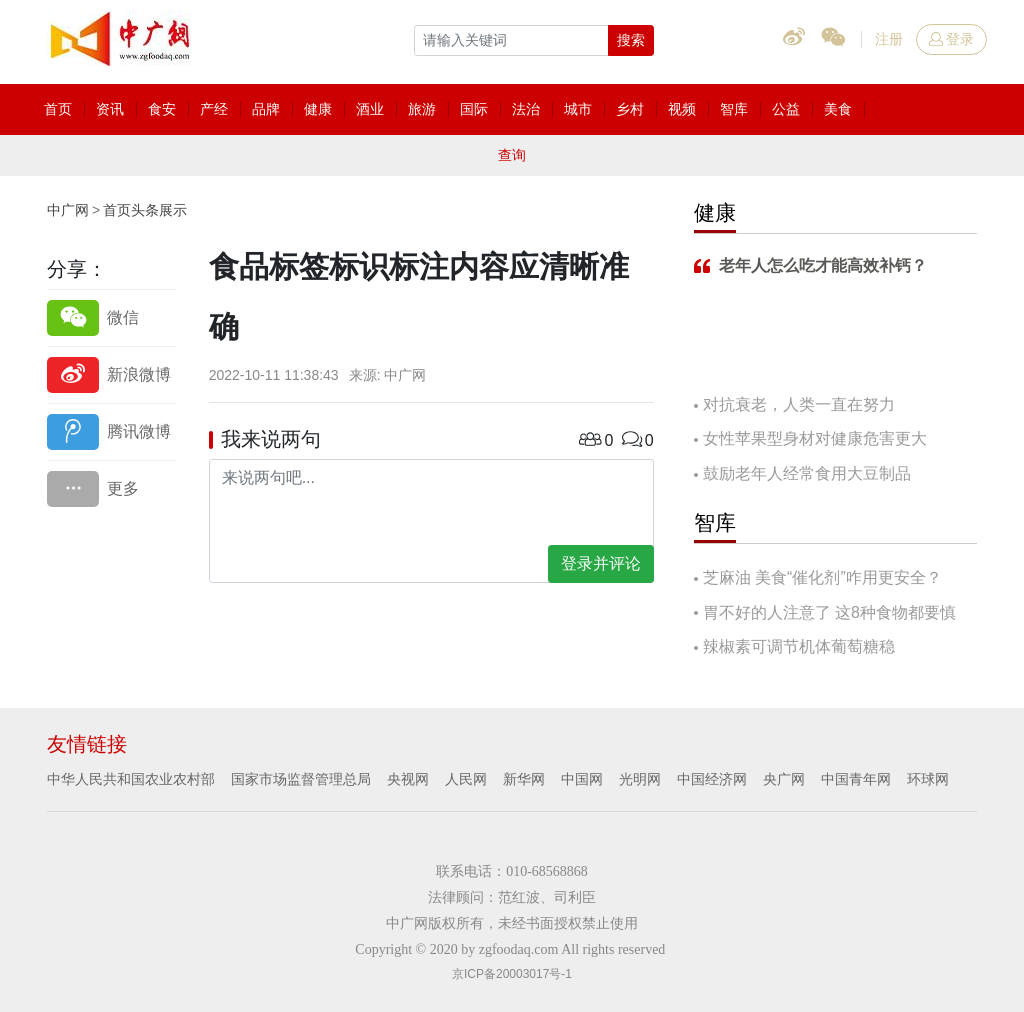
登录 (951, 39)
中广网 (68, 210)
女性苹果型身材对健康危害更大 (815, 438)
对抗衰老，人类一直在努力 (799, 404)
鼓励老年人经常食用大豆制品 (807, 473)
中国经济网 (712, 779)
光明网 (640, 779)
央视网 (408, 779)
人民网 (466, 779)
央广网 (784, 779)
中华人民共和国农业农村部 (131, 779)
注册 (889, 39)
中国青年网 (856, 779)
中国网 (582, 779)
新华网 (524, 779)
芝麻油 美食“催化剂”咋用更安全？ (822, 577)
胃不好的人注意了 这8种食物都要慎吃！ (825, 614)
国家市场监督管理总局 (301, 779)
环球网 (928, 779)
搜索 (631, 40)
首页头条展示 (145, 210)
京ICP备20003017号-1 (512, 974)
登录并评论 (601, 563)
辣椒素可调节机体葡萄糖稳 (799, 646)
